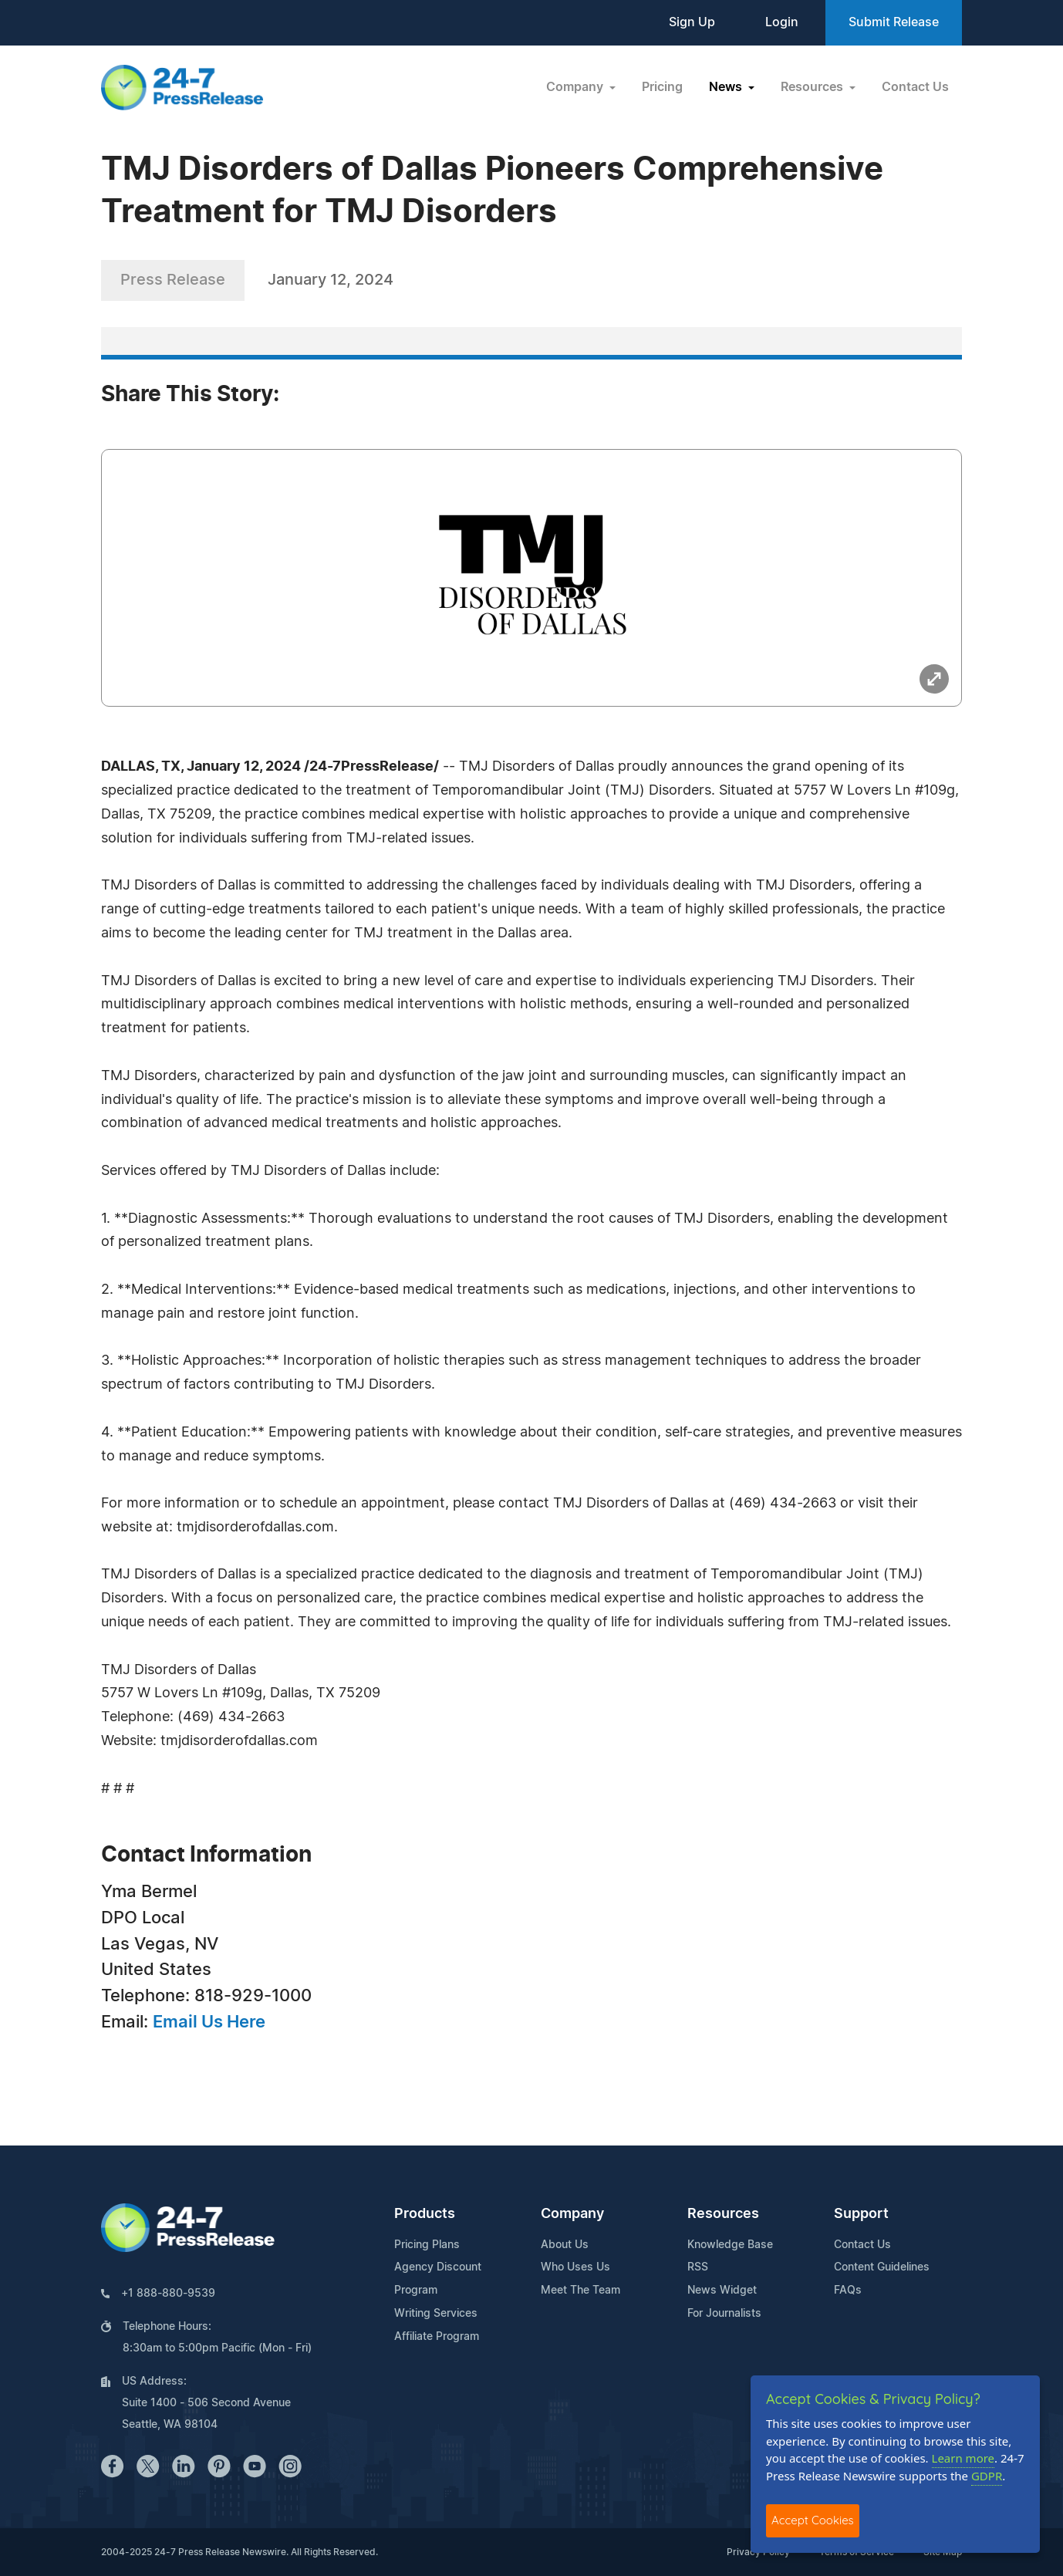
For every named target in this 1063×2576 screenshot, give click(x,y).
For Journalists (724, 2313)
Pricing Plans (427, 2245)
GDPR (986, 2475)
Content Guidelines (882, 2267)
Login (781, 22)
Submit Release (894, 22)
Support (861, 2214)
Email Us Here (209, 2022)
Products (424, 2214)
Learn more (963, 2458)
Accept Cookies (812, 2520)
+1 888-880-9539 (168, 2293)
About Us (565, 2245)
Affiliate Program (436, 2336)
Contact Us (915, 87)
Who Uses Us (575, 2267)
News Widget (722, 2290)
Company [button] (576, 87)
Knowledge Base (730, 2245)
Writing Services (436, 2313)
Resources (723, 2214)
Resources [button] (813, 87)
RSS (697, 2267)
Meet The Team (580, 2290)
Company (572, 2214)
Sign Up (692, 22)
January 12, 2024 (330, 280)
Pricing (662, 87)
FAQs (848, 2290)
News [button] (727, 87)
